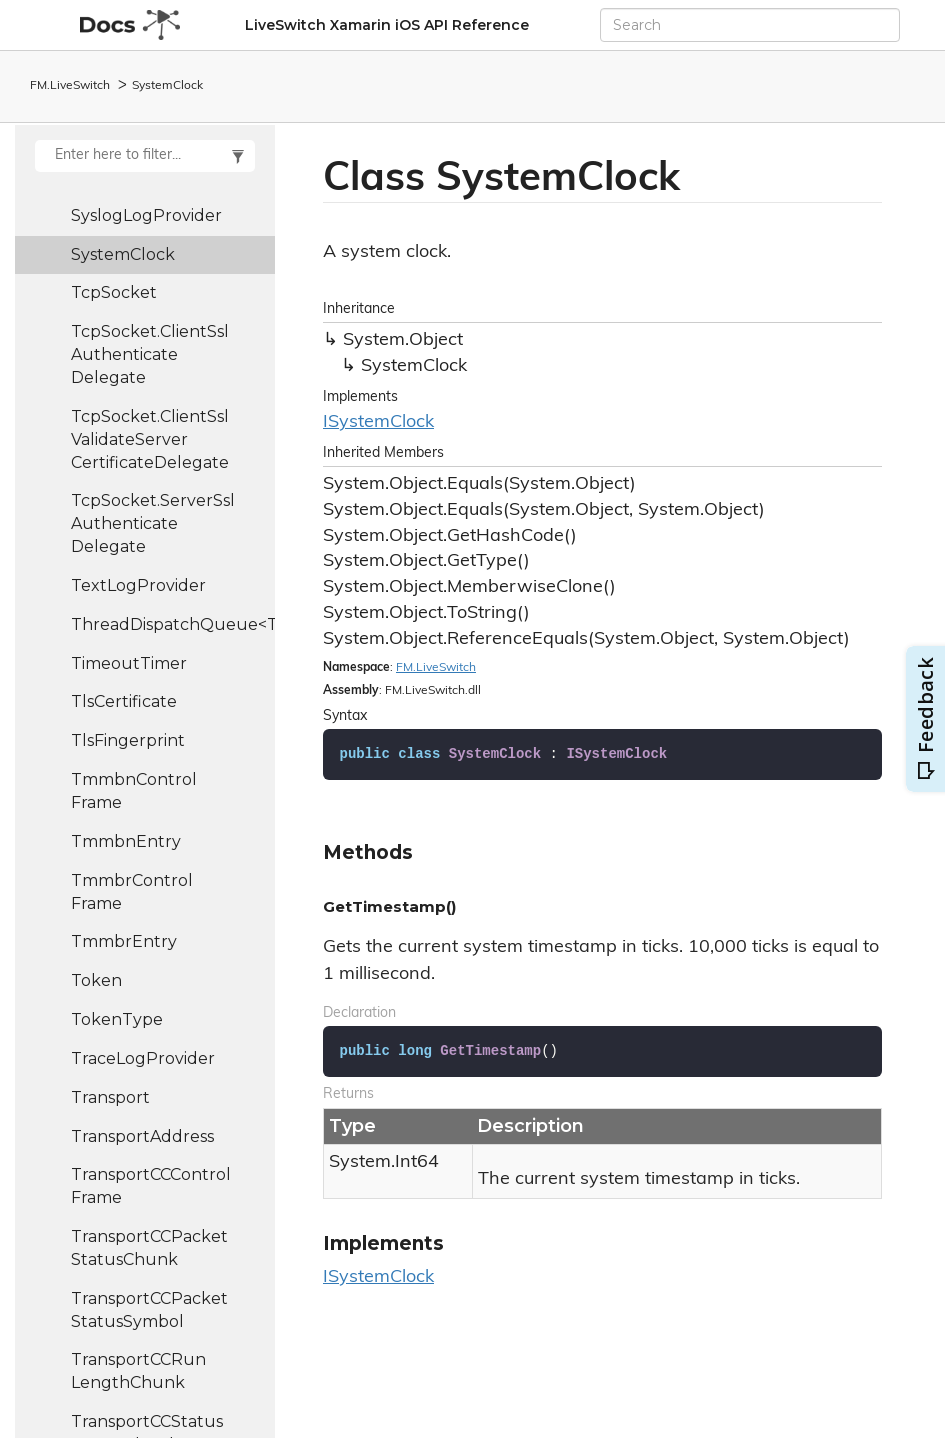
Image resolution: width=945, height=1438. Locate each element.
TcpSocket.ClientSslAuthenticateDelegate (150, 354)
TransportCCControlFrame (151, 1186)
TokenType (117, 1019)
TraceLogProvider (143, 1058)
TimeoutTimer (129, 663)
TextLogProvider (138, 585)
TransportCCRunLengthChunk (138, 1371)
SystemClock (167, 86)
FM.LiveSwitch (70, 86)
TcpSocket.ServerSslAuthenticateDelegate (153, 523)
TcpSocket (114, 292)
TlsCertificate (124, 701)
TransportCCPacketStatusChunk (149, 1248)
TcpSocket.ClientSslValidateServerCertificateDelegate (150, 439)
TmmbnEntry (126, 841)
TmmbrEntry (124, 941)
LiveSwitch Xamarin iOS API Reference (387, 25)
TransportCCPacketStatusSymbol (149, 1310)
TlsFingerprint (128, 740)
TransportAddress (142, 1136)
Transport (110, 1097)
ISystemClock (378, 422)
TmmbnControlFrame (134, 791)
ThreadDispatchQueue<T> (173, 624)
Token (96, 980)
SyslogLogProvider (146, 215)
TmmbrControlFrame (132, 892)
